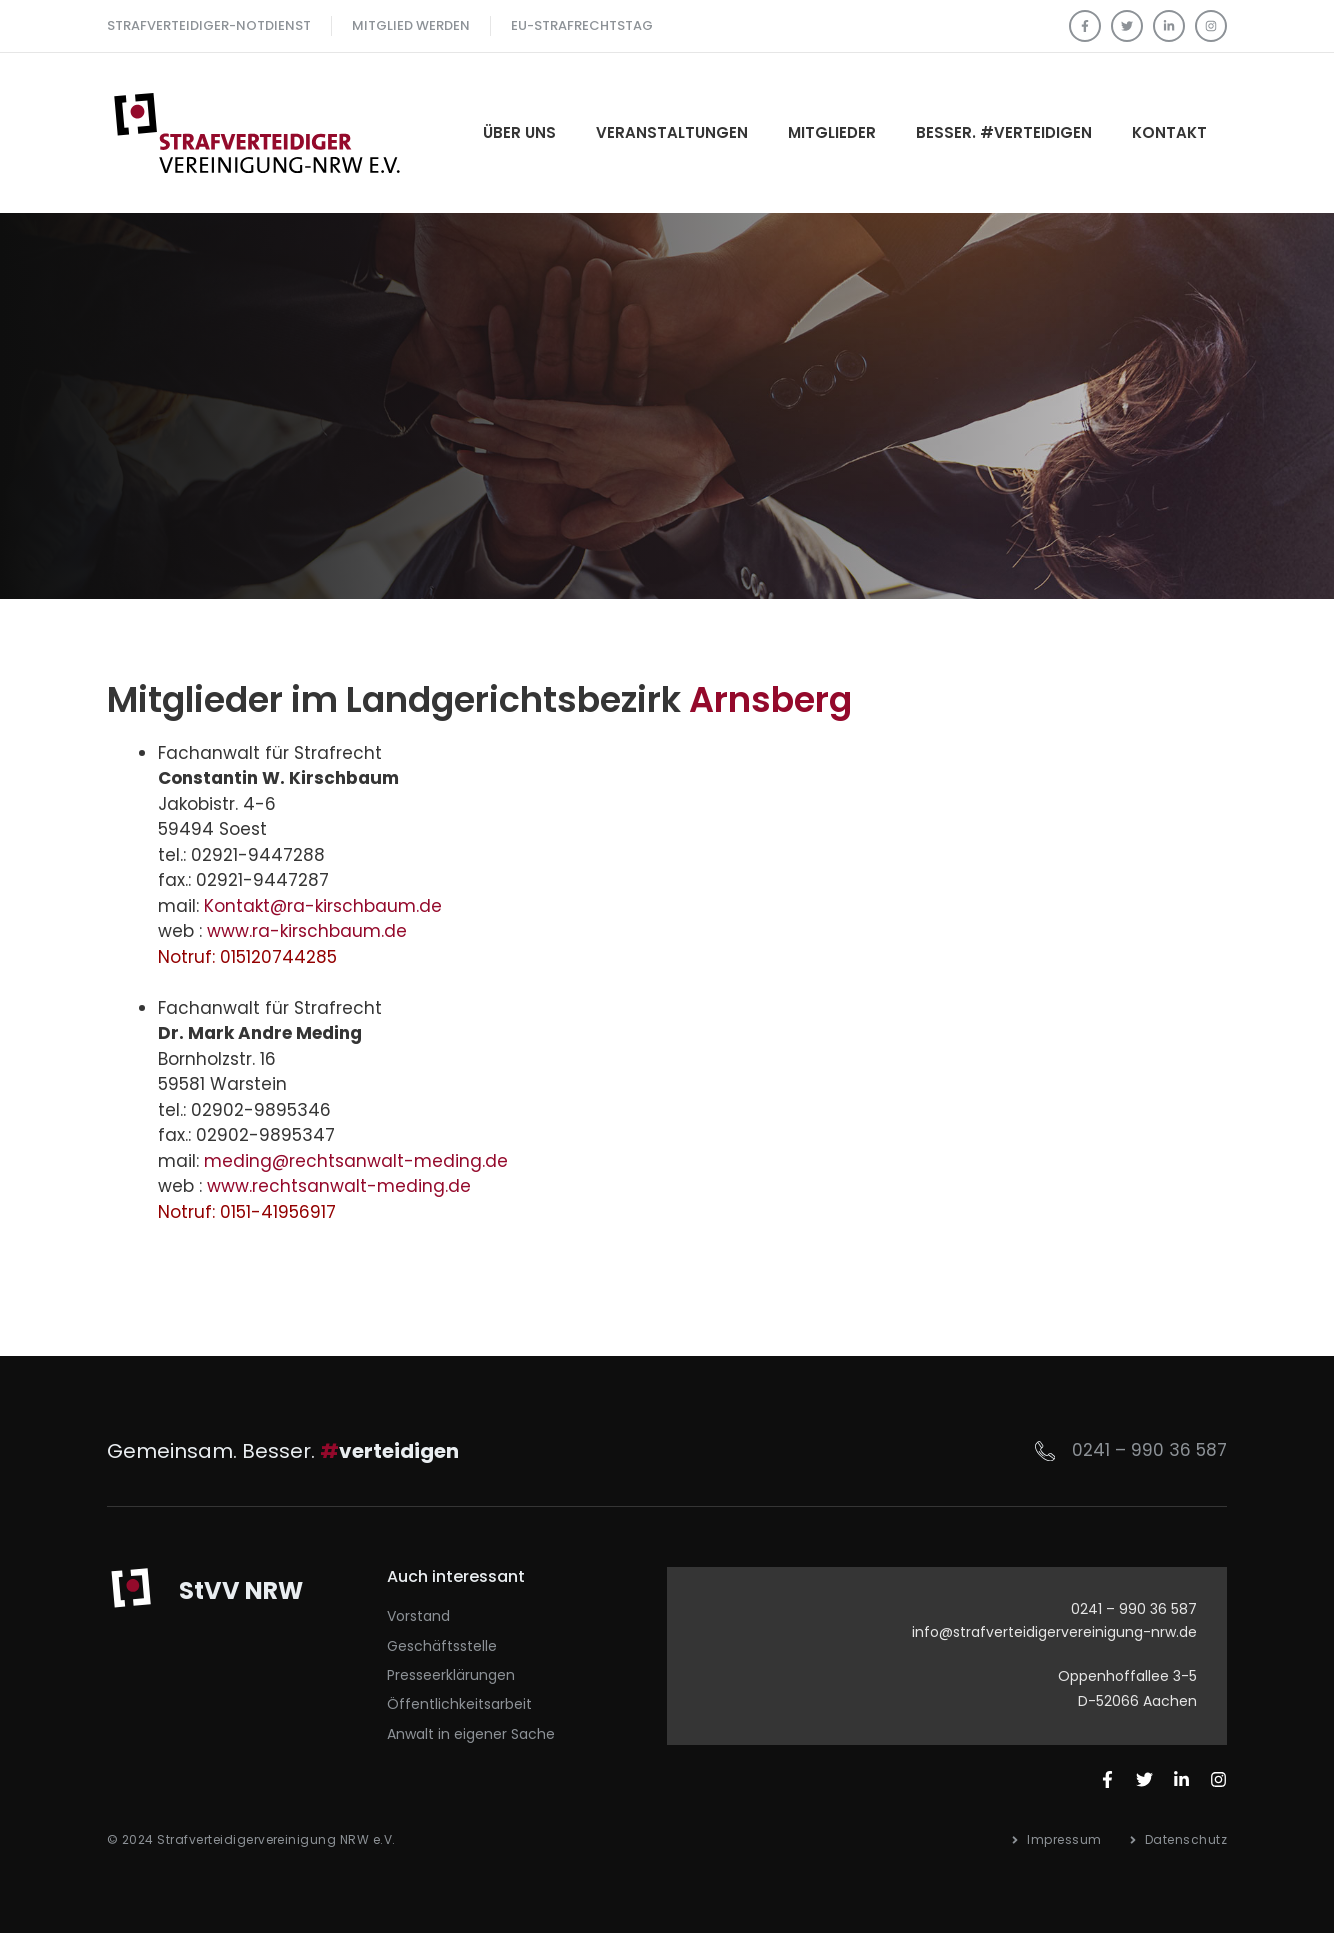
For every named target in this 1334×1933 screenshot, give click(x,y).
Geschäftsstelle (442, 1646)
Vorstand (418, 1616)
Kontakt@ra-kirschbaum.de (323, 906)
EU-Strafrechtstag (582, 25)
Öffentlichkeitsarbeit (459, 1704)
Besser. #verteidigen (1004, 132)
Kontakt (1169, 132)
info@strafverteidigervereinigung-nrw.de (1054, 1632)
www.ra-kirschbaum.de (307, 931)
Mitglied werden (411, 25)
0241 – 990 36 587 (1149, 1450)
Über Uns (519, 132)
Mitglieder (832, 132)
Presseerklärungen (451, 1675)
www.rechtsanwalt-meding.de (339, 1186)
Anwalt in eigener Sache (471, 1734)
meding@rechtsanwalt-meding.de (356, 1161)
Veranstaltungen (672, 132)
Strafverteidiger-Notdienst (209, 25)
